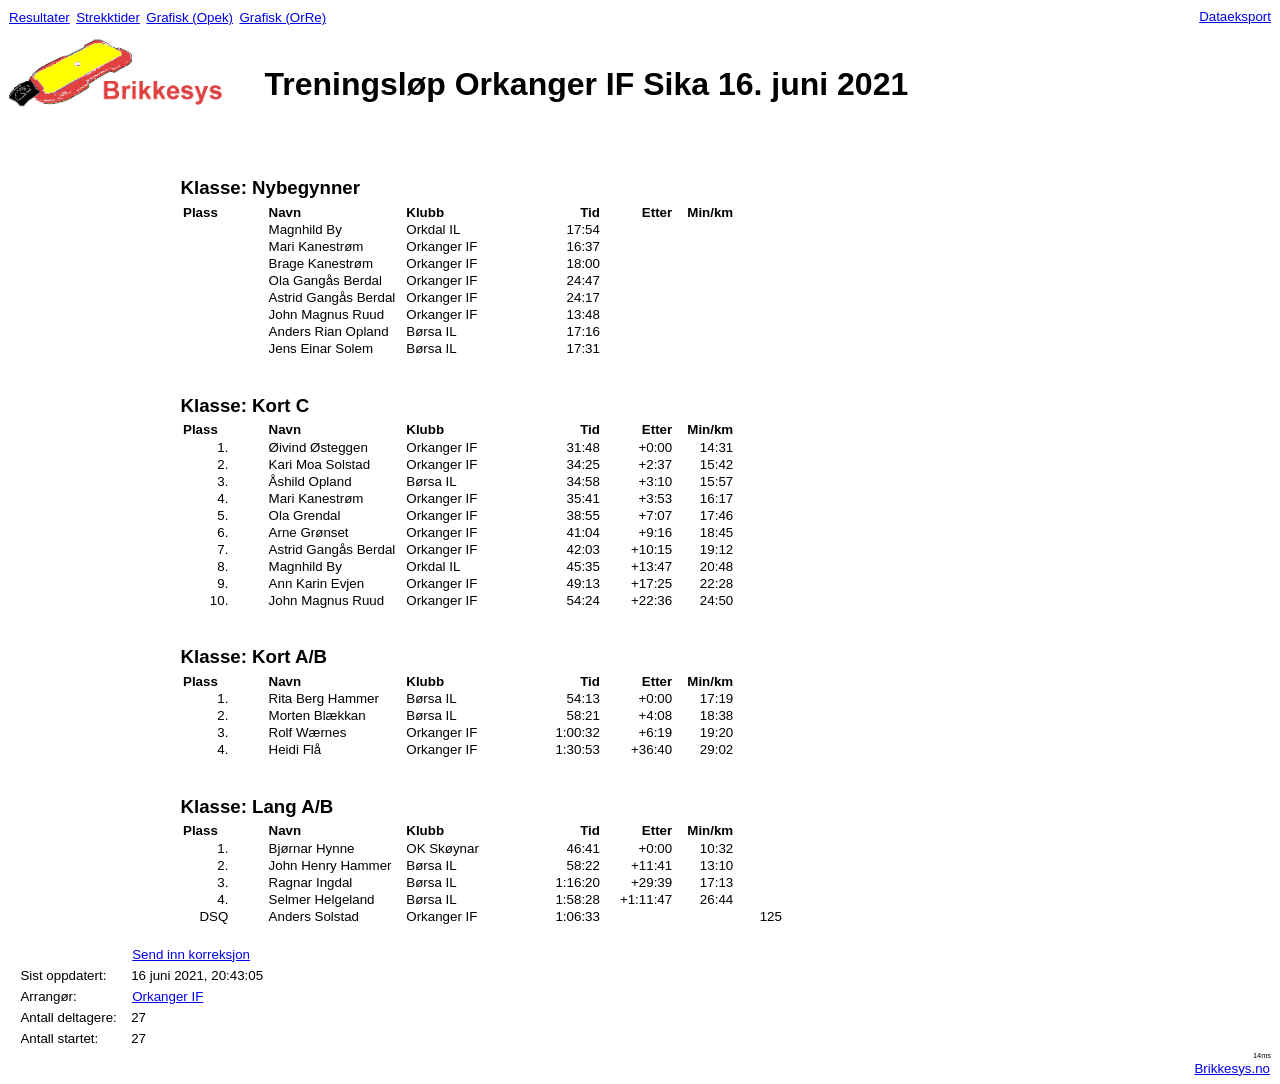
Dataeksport (1235, 16)
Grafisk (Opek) (189, 17)
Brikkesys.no (1232, 1068)
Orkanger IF (167, 996)
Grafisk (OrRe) (282, 17)
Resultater (39, 17)
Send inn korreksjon (191, 954)
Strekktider (108, 17)
